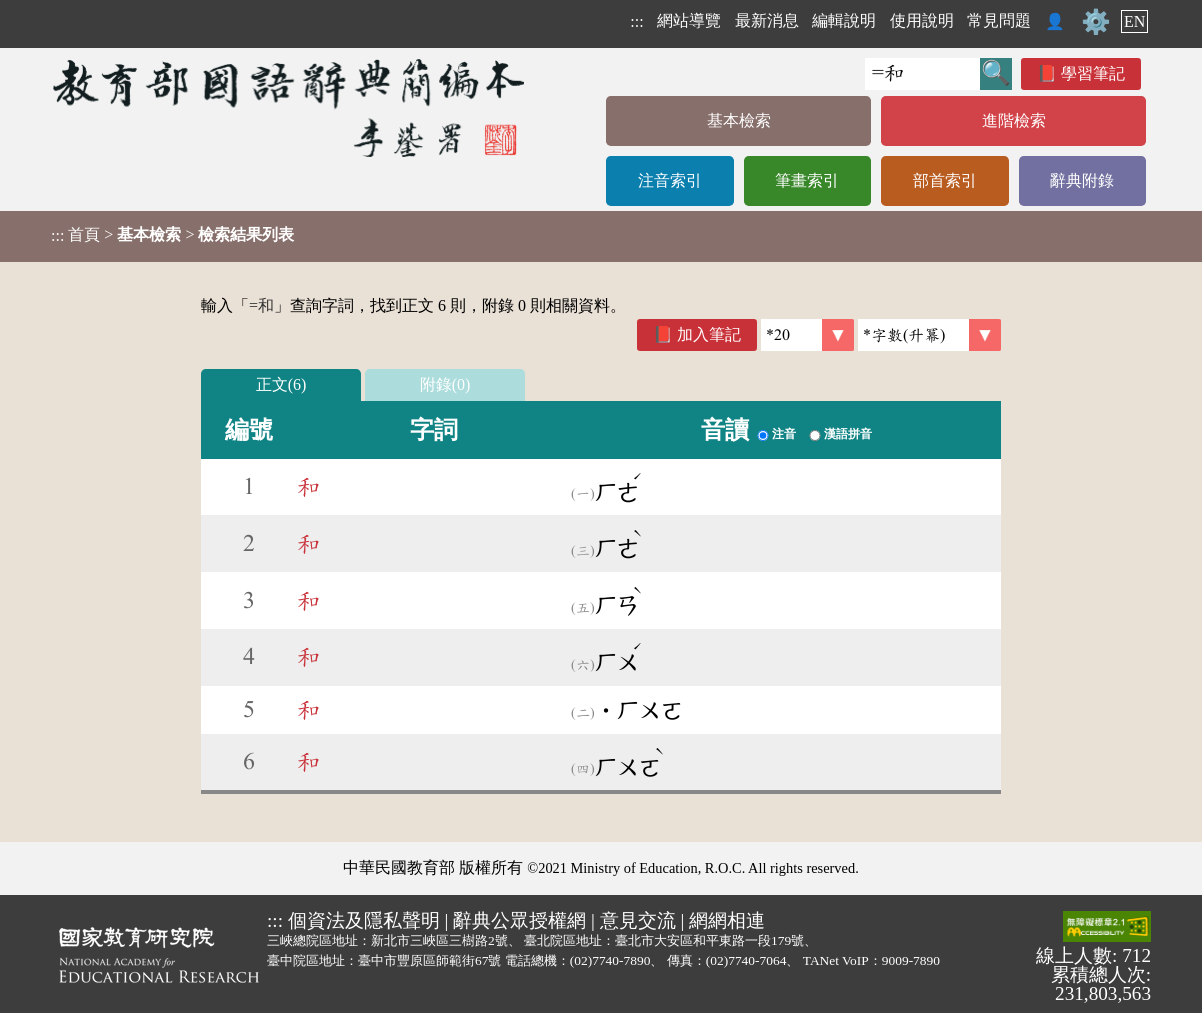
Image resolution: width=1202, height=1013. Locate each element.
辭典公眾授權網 (519, 920)
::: (636, 21)
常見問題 (999, 20)
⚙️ (1096, 22)
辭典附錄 (1082, 180)
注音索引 (670, 180)
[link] (929, 335)
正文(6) (281, 384)
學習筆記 (1093, 73)
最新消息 (767, 20)
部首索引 (945, 180)
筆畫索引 (807, 180)
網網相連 (727, 920)
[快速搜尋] (922, 74)
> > (172, 235)
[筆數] (807, 335)
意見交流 (638, 920)
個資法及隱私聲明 (364, 920)
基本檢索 (739, 120)
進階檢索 (1014, 120)
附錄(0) (445, 384)
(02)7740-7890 (610, 960)
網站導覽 (689, 20)
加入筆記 (709, 334)
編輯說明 (844, 20)
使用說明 (922, 20)
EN (1134, 21)
